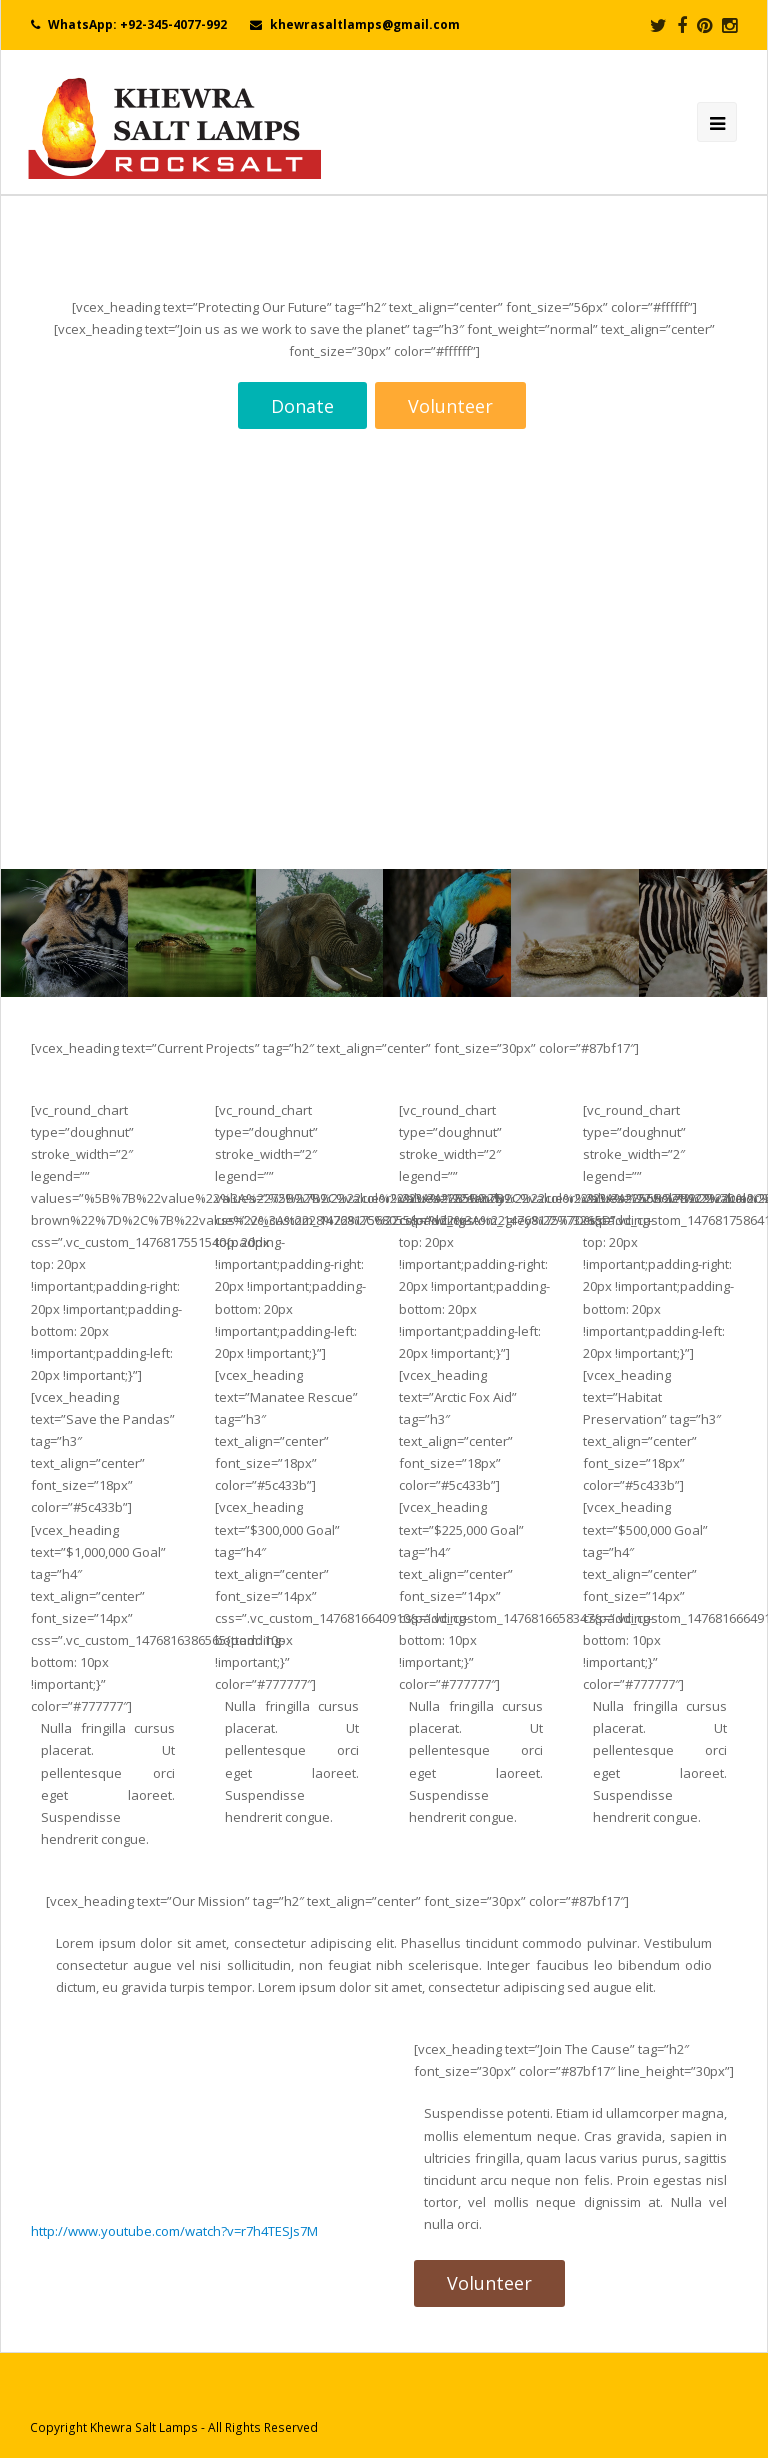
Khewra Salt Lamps (144, 2427)
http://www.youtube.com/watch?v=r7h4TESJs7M (174, 2231)
